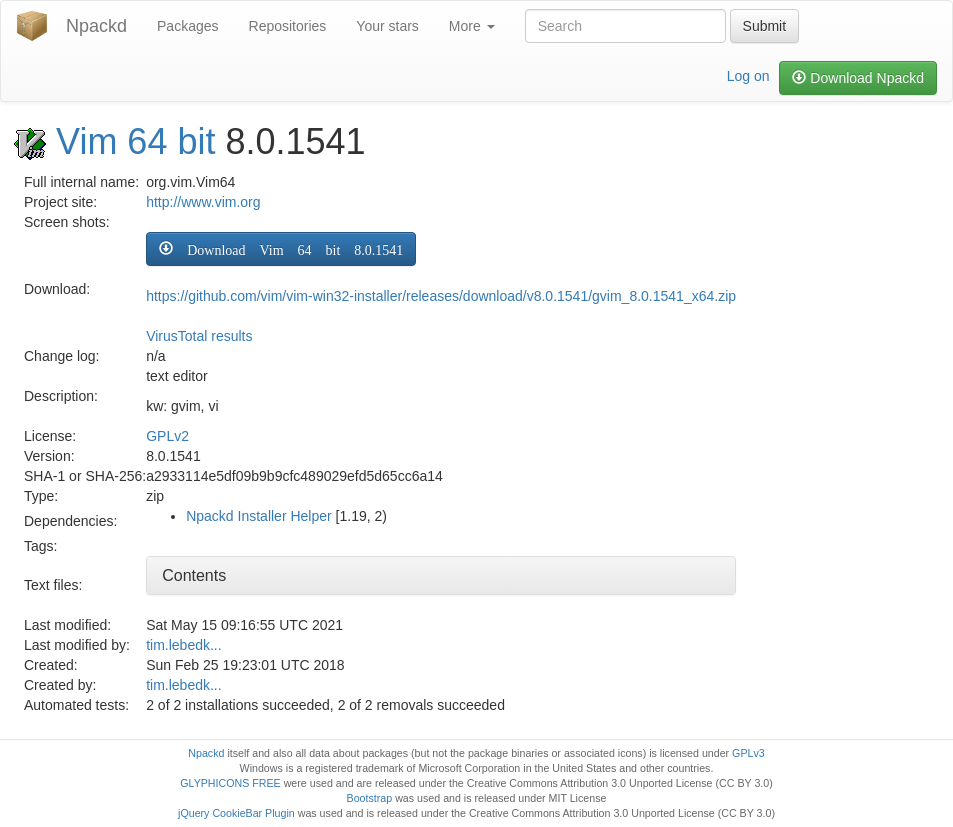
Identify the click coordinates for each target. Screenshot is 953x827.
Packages (187, 26)
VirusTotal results (199, 336)
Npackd (96, 26)
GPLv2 (167, 436)
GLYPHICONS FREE (230, 783)
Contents (194, 575)
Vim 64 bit (135, 141)
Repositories (288, 26)
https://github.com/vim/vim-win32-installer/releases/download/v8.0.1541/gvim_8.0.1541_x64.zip (441, 296)
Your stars (387, 26)
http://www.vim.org (203, 202)
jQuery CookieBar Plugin (236, 813)
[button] (281, 249)
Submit (765, 26)
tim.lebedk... (183, 645)
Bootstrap (370, 798)
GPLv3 (748, 753)
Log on (748, 76)
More (472, 26)
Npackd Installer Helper (259, 516)
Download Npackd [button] (858, 78)
